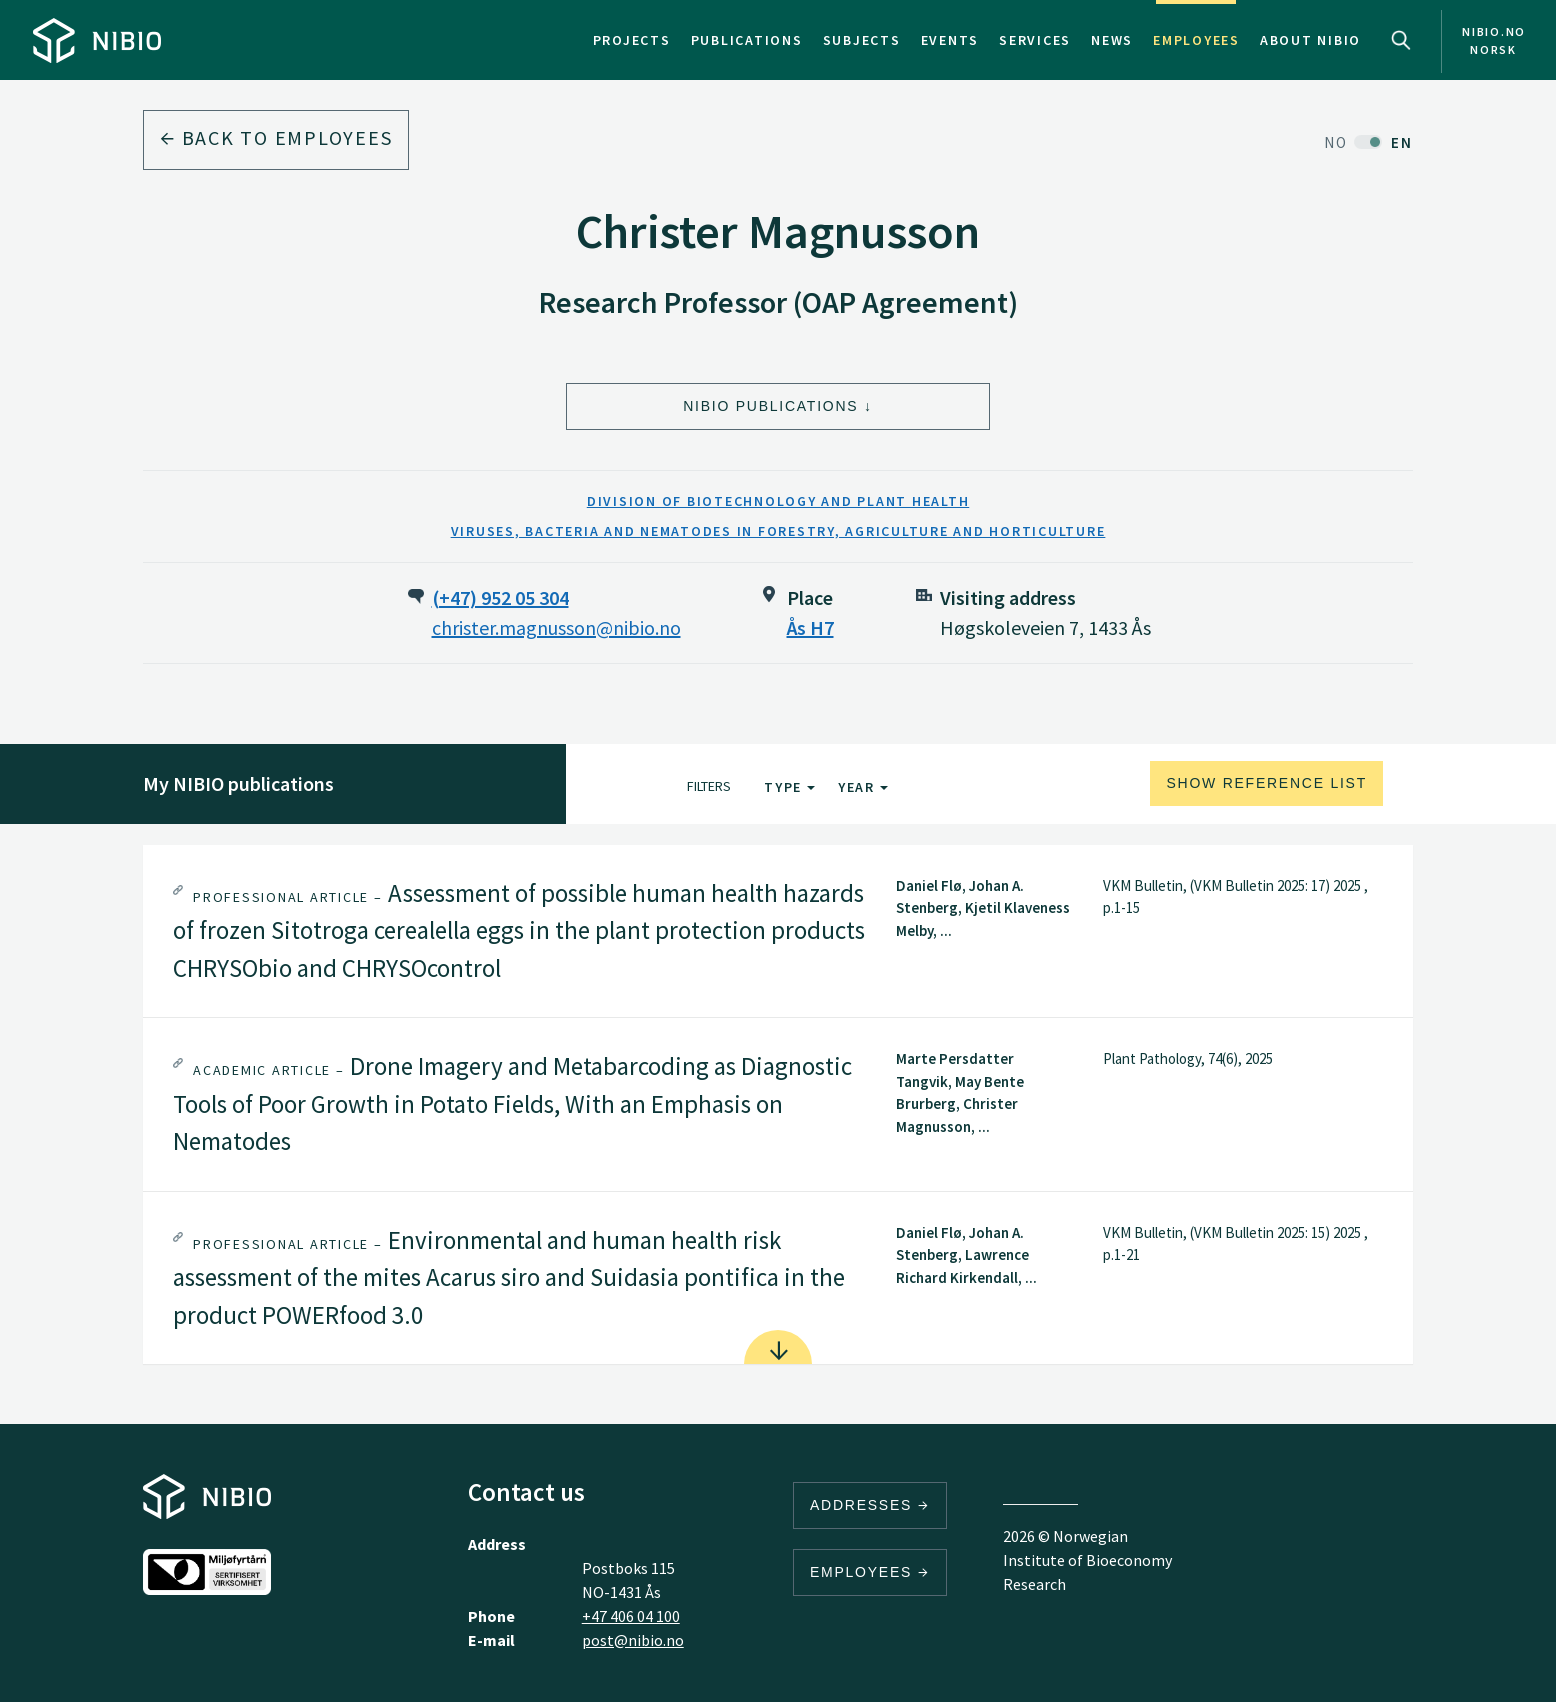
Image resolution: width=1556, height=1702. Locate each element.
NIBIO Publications (770, 406)
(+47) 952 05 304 (500, 597)
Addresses (870, 1505)
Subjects (862, 40)
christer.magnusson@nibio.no (556, 627)
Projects (632, 40)
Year (863, 787)
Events (950, 40)
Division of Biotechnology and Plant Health (778, 501)
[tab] (778, 931)
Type (789, 787)
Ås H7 (810, 627)
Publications (747, 40)
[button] (778, 931)
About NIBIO (1310, 40)
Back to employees (276, 137)
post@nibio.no (633, 1640)
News (1112, 40)
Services (1035, 40)
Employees (1196, 40)
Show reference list (1266, 783)
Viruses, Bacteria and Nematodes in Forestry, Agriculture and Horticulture (778, 531)
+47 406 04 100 (631, 1616)
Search (1401, 40)
